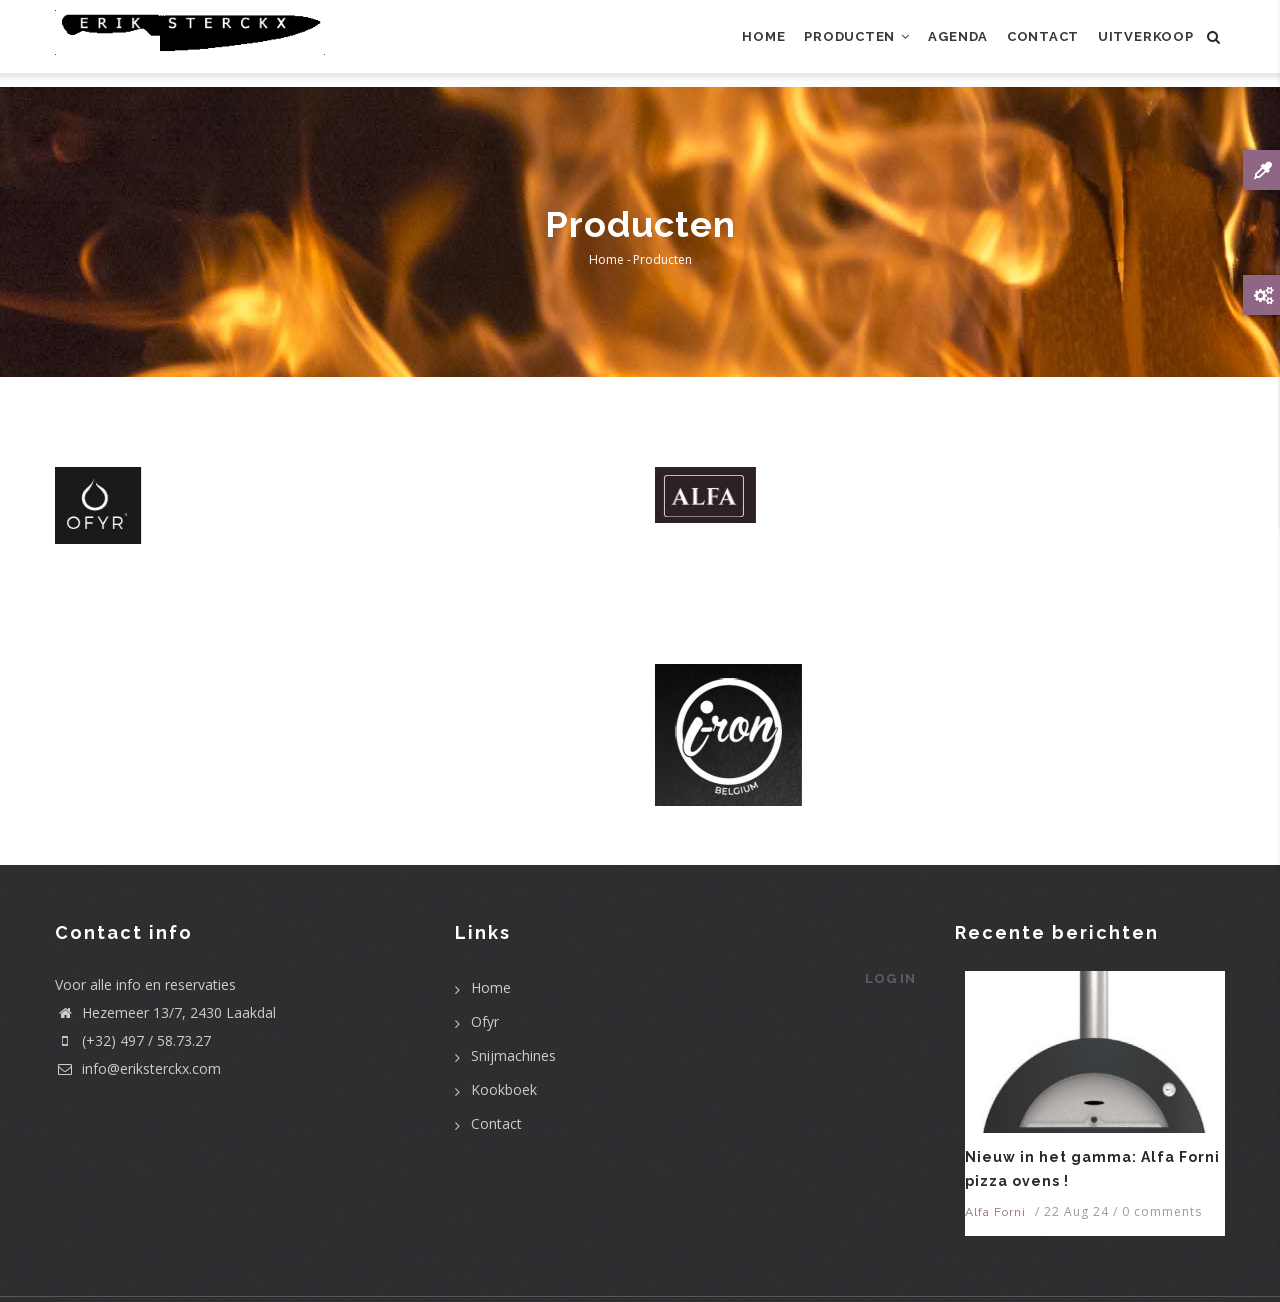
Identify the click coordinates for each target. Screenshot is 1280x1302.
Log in (887, 985)
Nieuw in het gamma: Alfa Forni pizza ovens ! (1092, 1169)
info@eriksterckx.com (138, 1068)
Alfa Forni (995, 1212)
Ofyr (485, 1021)
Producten (832, 43)
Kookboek (504, 1089)
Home (732, 43)
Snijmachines (513, 1055)
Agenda (940, 43)
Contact (1032, 43)
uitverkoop (1142, 43)
